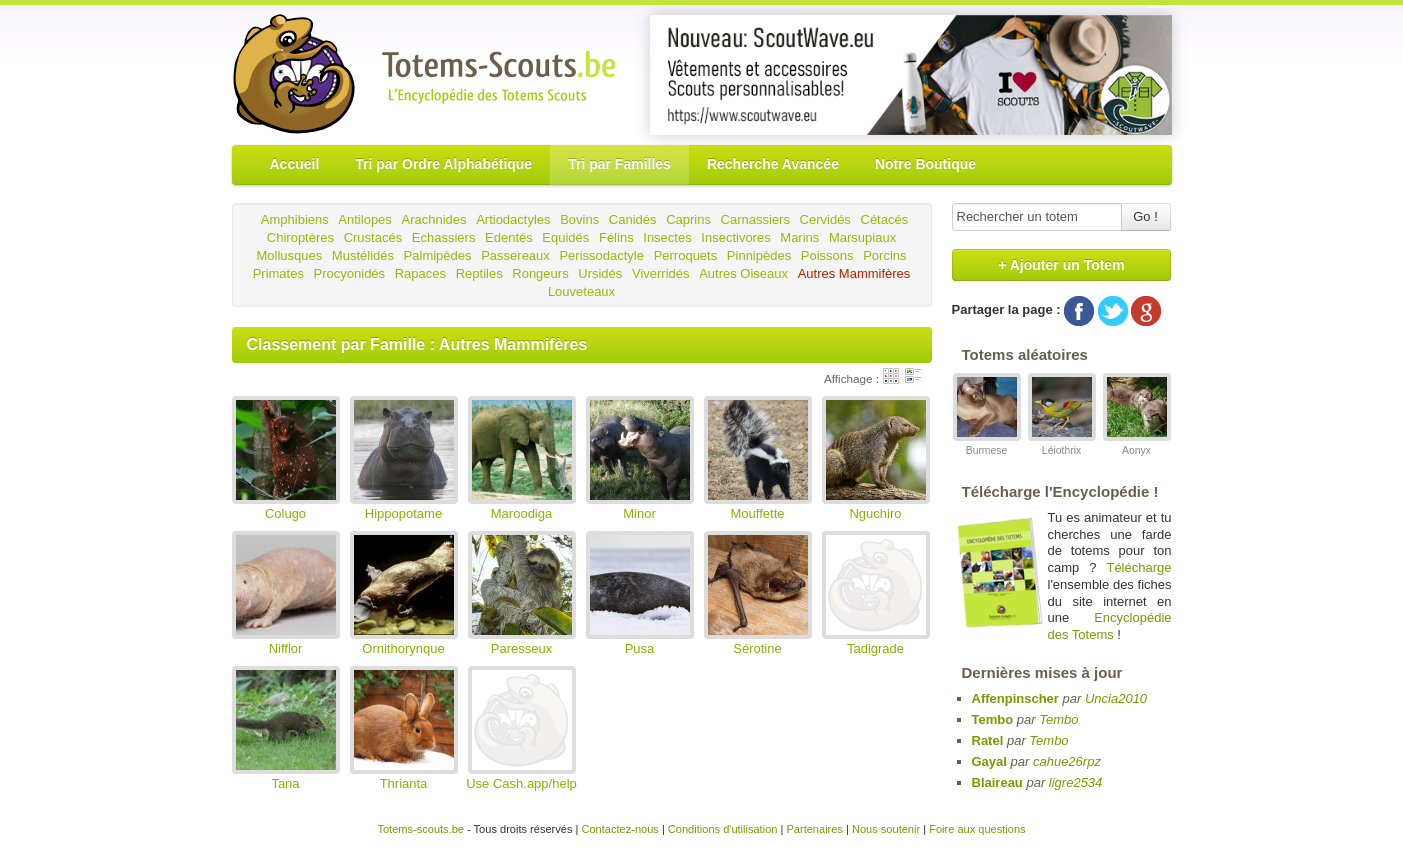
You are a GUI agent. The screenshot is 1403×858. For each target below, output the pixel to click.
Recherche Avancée (773, 164)
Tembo (993, 719)
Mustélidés (363, 255)
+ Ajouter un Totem (1061, 265)
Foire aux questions (977, 829)
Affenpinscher (1015, 698)
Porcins (884, 255)
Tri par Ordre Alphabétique (443, 164)
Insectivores (735, 237)
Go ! (1145, 216)
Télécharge (1138, 567)
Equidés (565, 237)
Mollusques (289, 255)
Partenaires (814, 829)
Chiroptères (300, 237)
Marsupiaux (862, 237)
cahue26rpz (1067, 761)
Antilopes (364, 219)
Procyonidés (350, 273)
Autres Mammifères (854, 273)
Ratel (988, 740)
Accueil (295, 164)
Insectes (667, 237)
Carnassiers (755, 219)
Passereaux (515, 255)
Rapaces (420, 273)
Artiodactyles (513, 219)
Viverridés (661, 273)
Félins (616, 237)
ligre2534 (1076, 782)
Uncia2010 (1116, 698)
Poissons (827, 255)
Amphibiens (295, 219)
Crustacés (373, 237)
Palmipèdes (438, 255)
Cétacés (885, 219)
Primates (278, 273)
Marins (799, 237)
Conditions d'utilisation (723, 829)
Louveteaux (581, 291)
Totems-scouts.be (420, 829)
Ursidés (600, 273)
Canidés (633, 219)
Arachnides (433, 219)
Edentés (509, 237)
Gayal (989, 761)
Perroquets (686, 255)
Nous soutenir (886, 829)
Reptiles (479, 273)
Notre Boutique (925, 164)
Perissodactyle (601, 255)
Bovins (579, 219)
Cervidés (825, 219)
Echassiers (444, 237)
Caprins (688, 219)
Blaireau (997, 782)
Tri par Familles (619, 164)
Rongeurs (540, 273)
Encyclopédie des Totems (1110, 626)
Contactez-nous (619, 829)
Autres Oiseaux (743, 273)
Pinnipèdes (759, 255)
